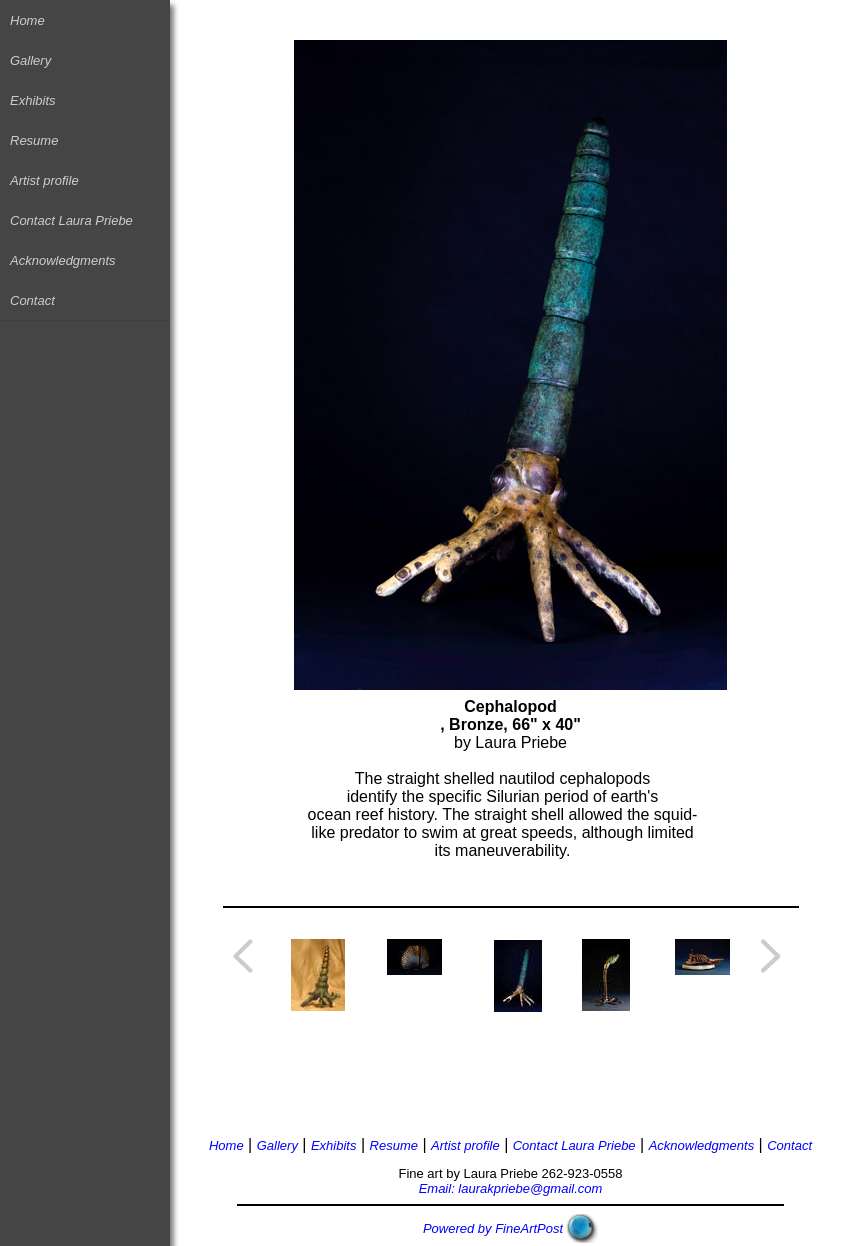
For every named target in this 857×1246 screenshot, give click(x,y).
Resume (34, 140)
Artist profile (44, 180)
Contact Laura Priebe (71, 220)
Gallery (30, 60)
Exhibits (33, 100)
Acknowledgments (63, 260)
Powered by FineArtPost (493, 1228)
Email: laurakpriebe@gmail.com (511, 1188)
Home (27, 20)
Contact (32, 300)
